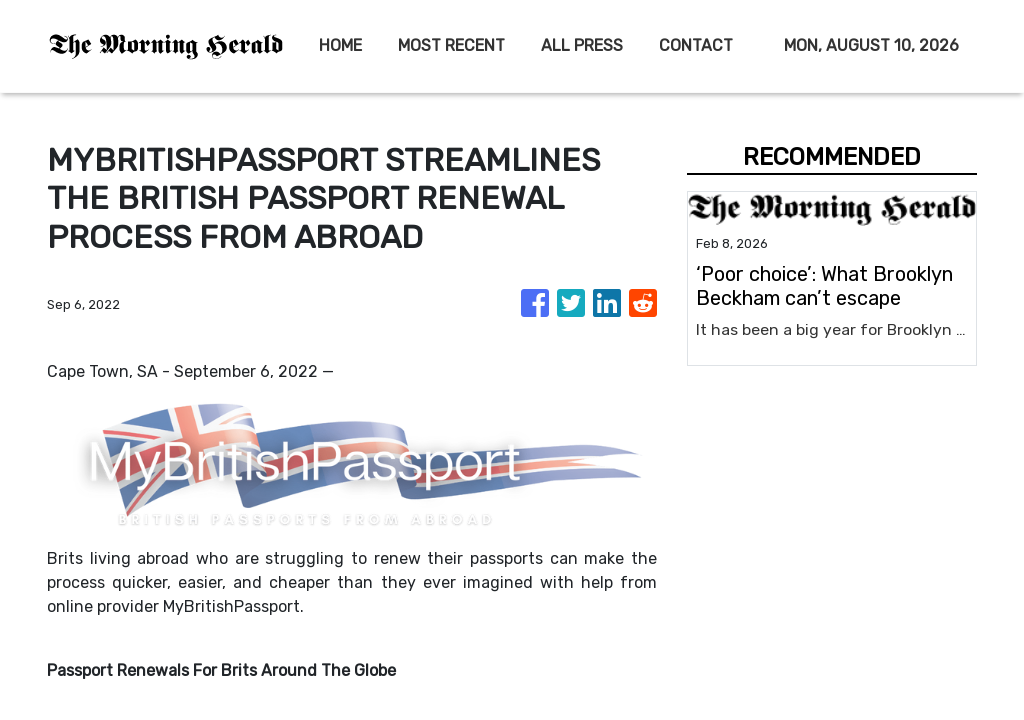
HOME (340, 45)
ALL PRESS (582, 45)
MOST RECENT (451, 45)
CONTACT (696, 45)
